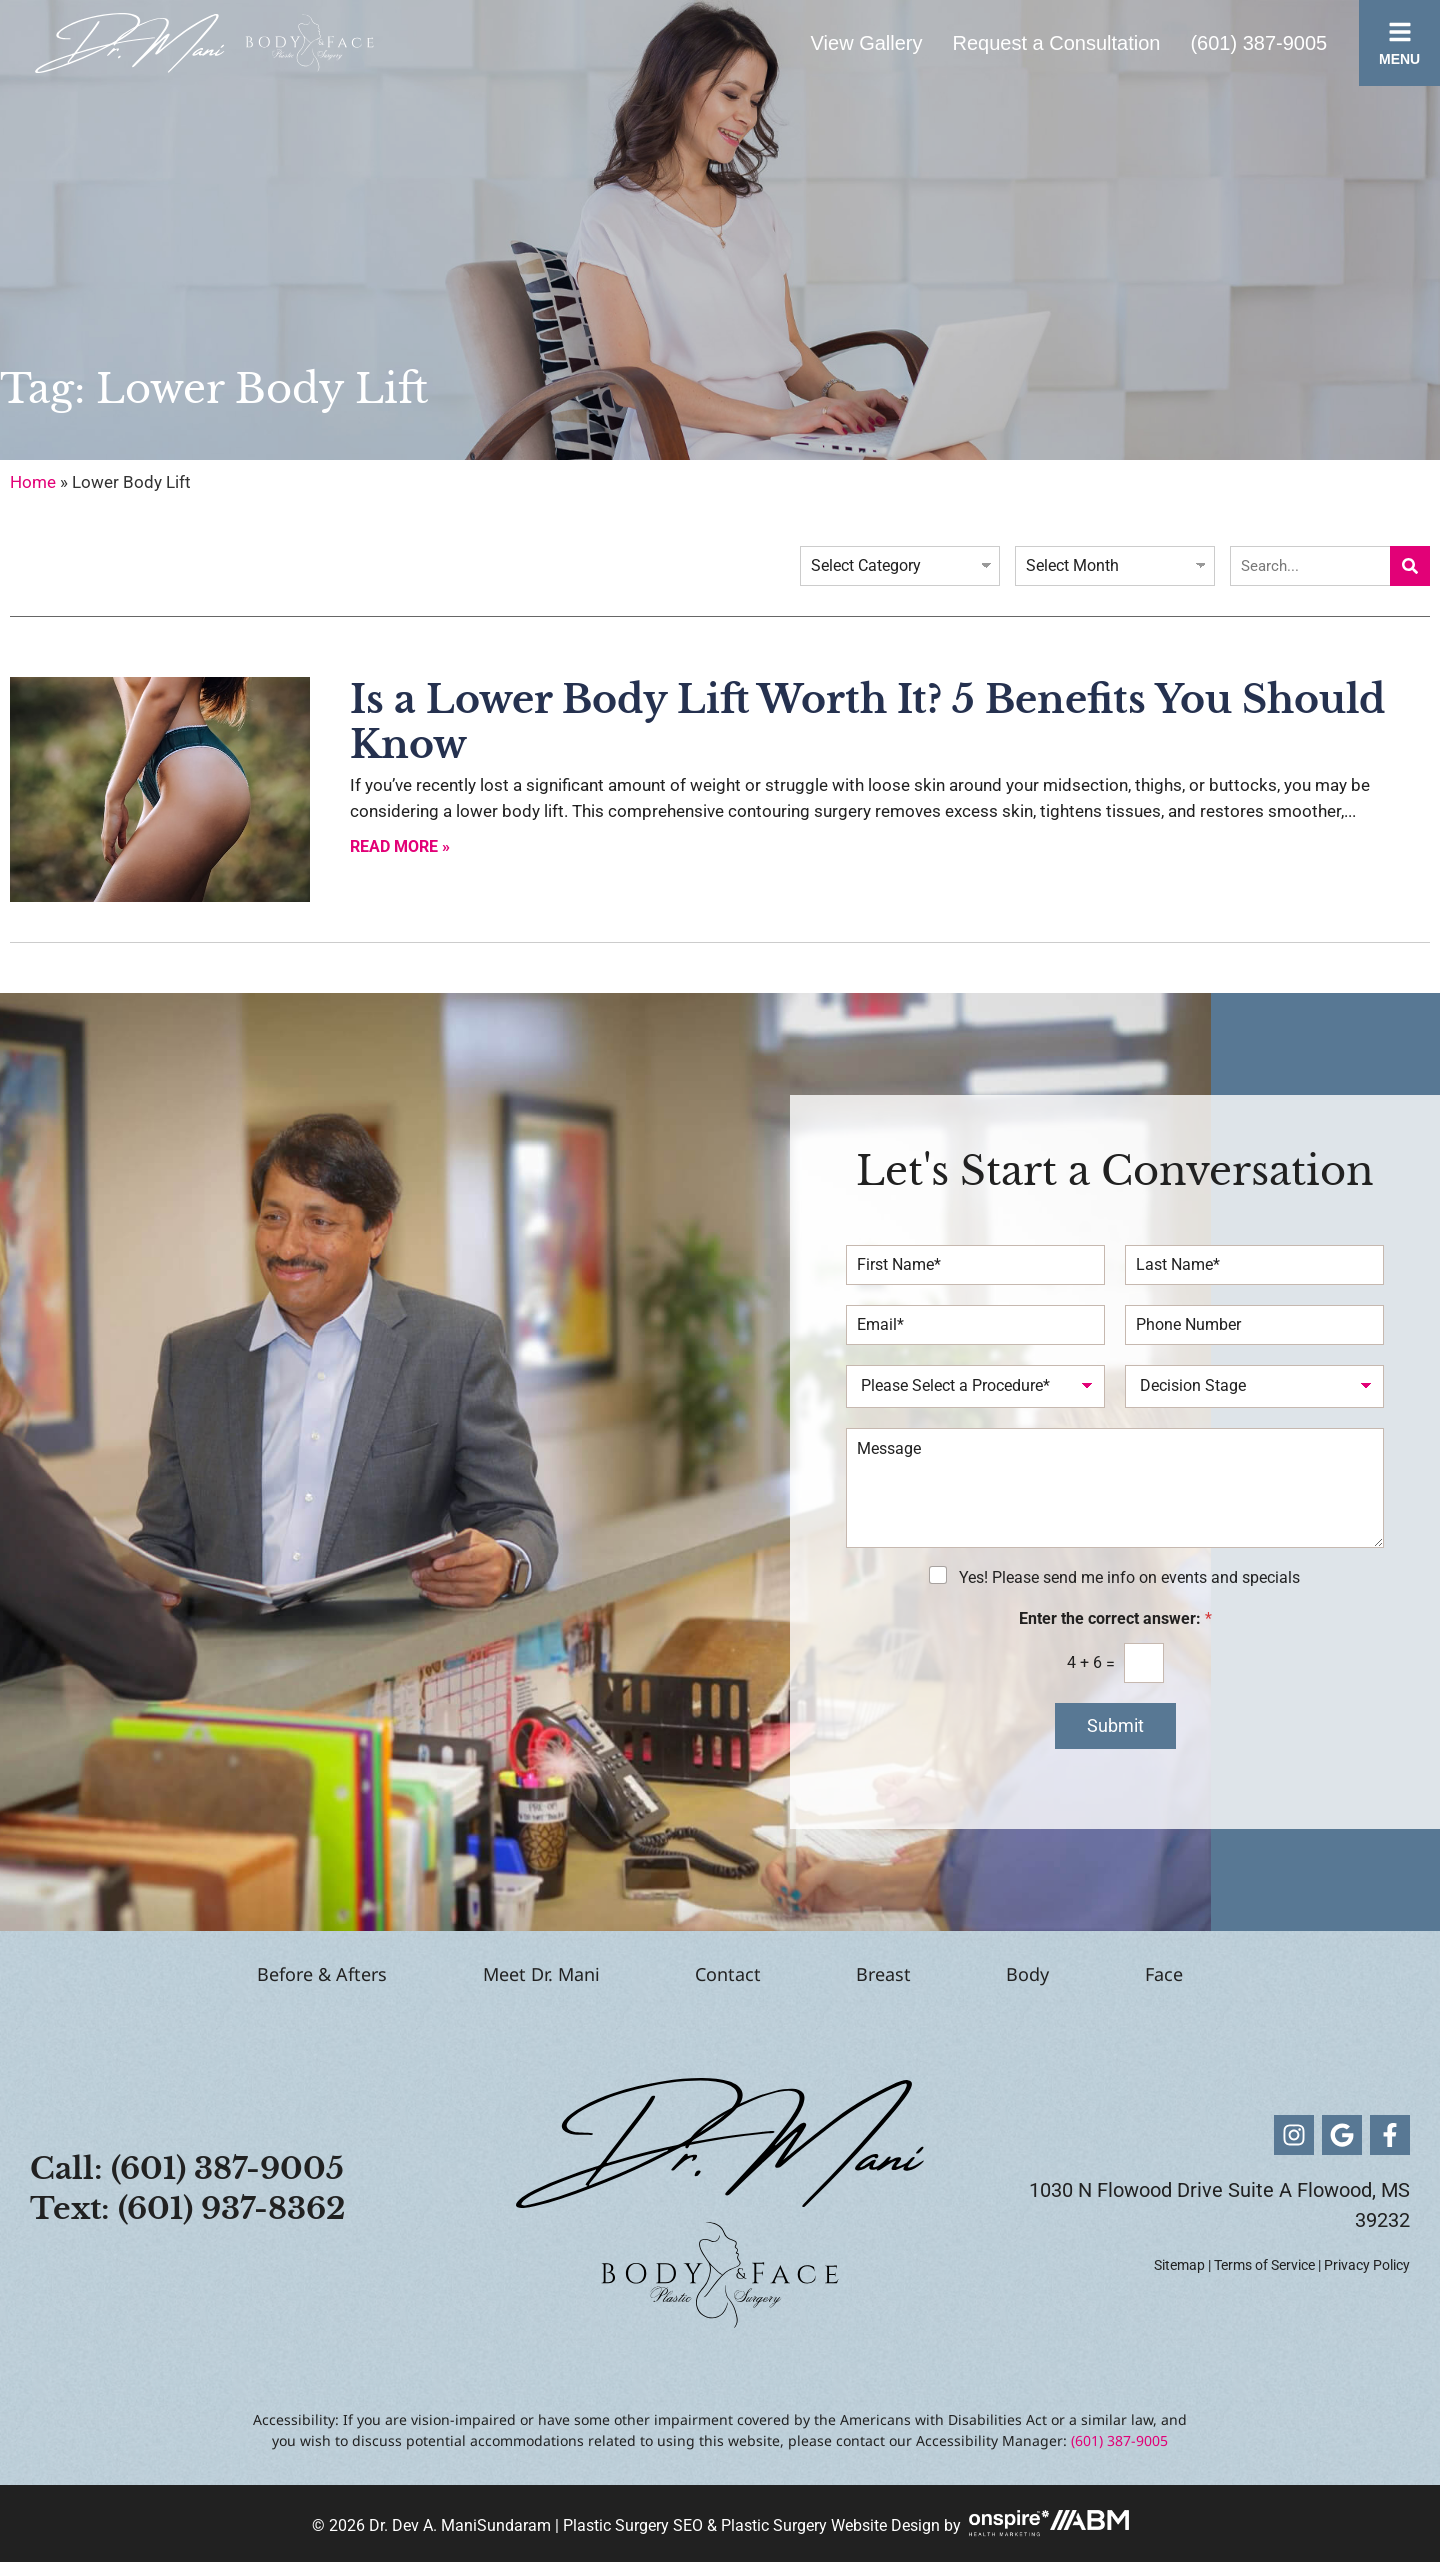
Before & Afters (236, 1974)
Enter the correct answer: (1115, 1618)
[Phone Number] (1254, 1325)
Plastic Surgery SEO (633, 2525)
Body (1080, 1974)
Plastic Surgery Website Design (830, 2525)
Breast (901, 1974)
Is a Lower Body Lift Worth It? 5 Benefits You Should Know (867, 722)
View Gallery (867, 43)
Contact (711, 1974)
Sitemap (1179, 2265)
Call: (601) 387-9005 (187, 2168)
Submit (1115, 1725)
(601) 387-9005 (1258, 43)
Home (33, 482)
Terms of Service (1264, 2265)
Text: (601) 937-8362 (188, 2208)
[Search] (1410, 566)
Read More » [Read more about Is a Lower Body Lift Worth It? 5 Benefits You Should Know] (400, 846)
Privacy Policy (1367, 2265)
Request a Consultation (1057, 43)
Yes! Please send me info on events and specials (1129, 1577)
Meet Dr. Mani (489, 1974)
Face (1251, 1974)
